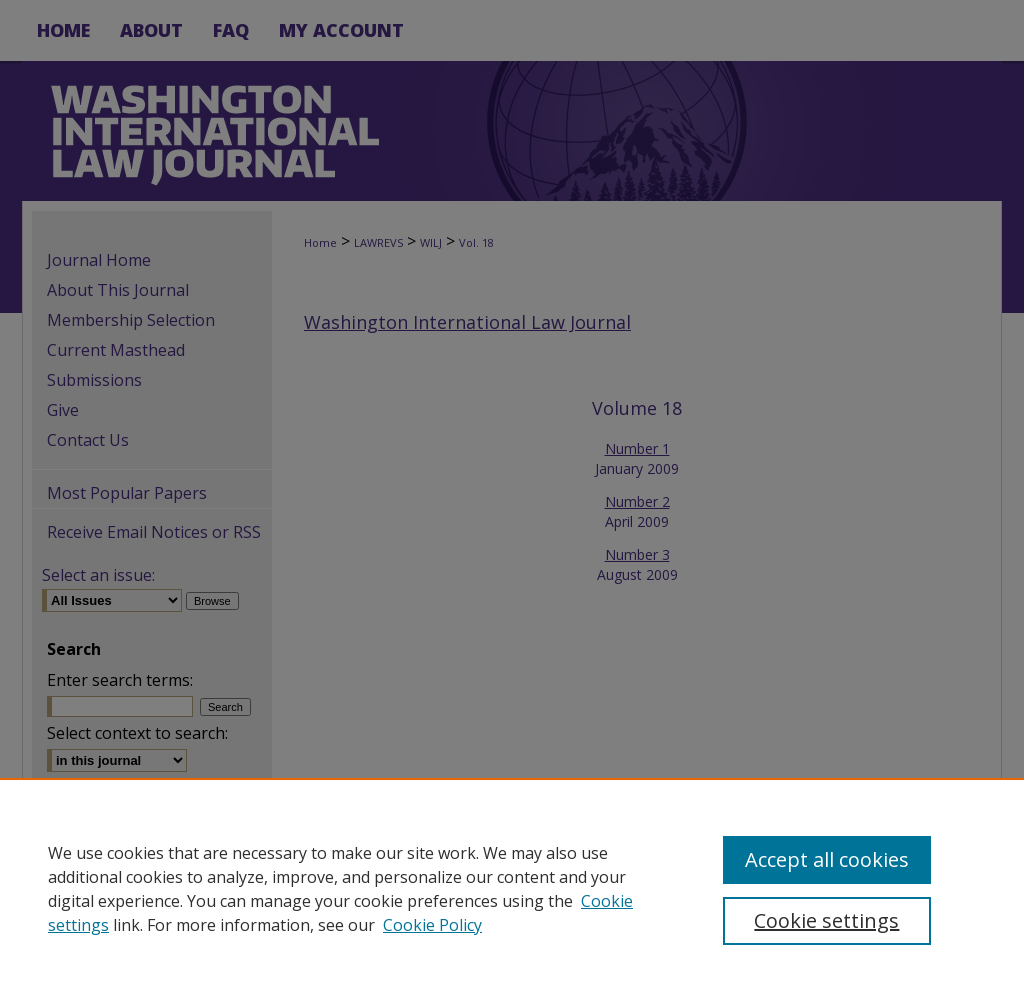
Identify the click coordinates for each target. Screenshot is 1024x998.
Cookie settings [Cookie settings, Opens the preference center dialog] (826, 920)
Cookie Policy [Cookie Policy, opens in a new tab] (432, 925)
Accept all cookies (827, 859)
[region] (512, 888)
